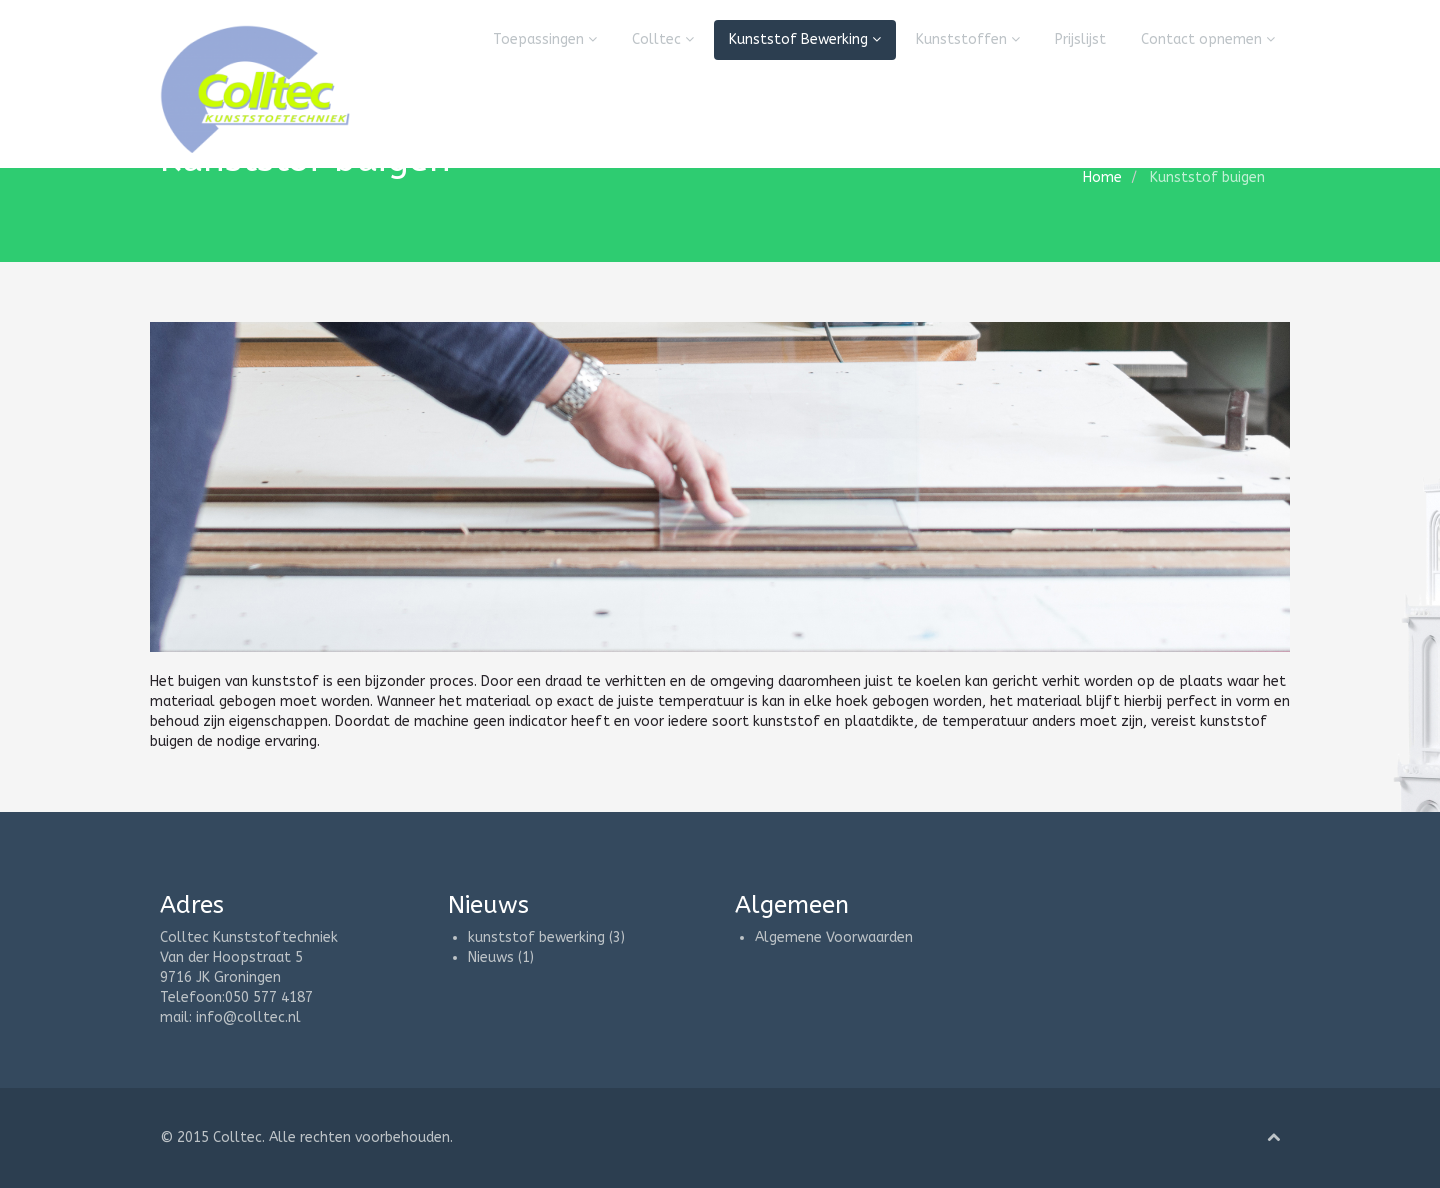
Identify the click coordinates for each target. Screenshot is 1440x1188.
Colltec (663, 39)
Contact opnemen (1208, 39)
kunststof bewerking (536, 937)
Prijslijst (1080, 39)
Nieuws (491, 957)
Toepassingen (545, 39)
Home (1102, 177)
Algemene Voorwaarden (834, 937)
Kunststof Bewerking (805, 39)
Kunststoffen (968, 39)
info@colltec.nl (248, 1017)
